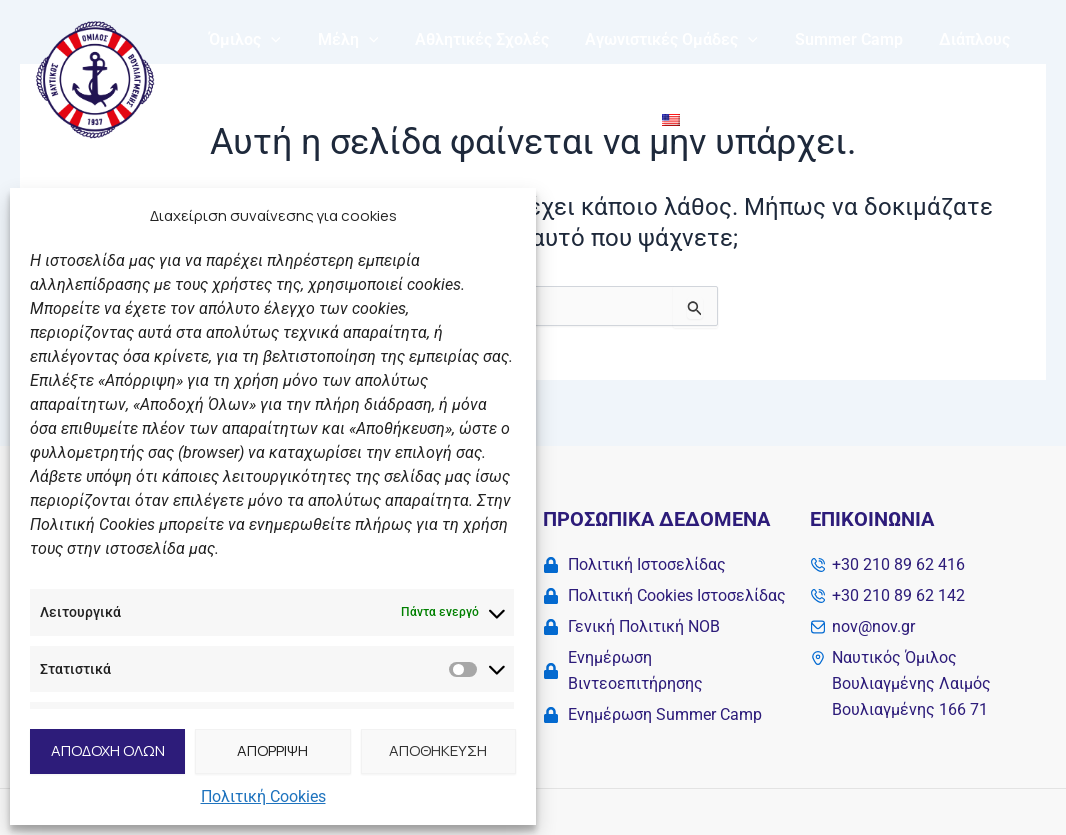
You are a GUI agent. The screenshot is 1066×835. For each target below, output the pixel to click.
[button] (269, 40)
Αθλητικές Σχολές (470, 39)
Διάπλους (949, 39)
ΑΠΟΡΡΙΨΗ (272, 750)
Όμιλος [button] (243, 40)
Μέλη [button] (341, 40)
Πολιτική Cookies (263, 796)
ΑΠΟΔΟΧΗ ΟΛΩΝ (108, 750)
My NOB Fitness (264, 119)
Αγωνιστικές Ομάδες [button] (655, 40)
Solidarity (387, 119)
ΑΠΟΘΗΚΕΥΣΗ (438, 750)
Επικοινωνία (559, 119)
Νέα (467, 119)
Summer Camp (828, 39)
